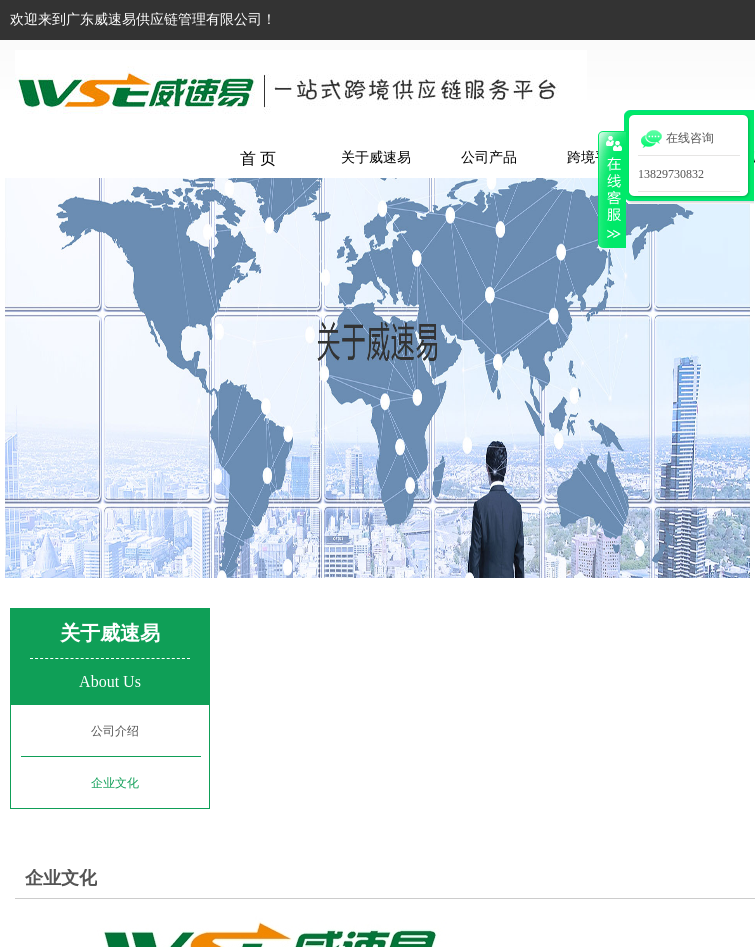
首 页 (258, 158)
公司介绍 (115, 731)
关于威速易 (376, 157)
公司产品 (489, 157)
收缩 (612, 189)
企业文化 (61, 878)
